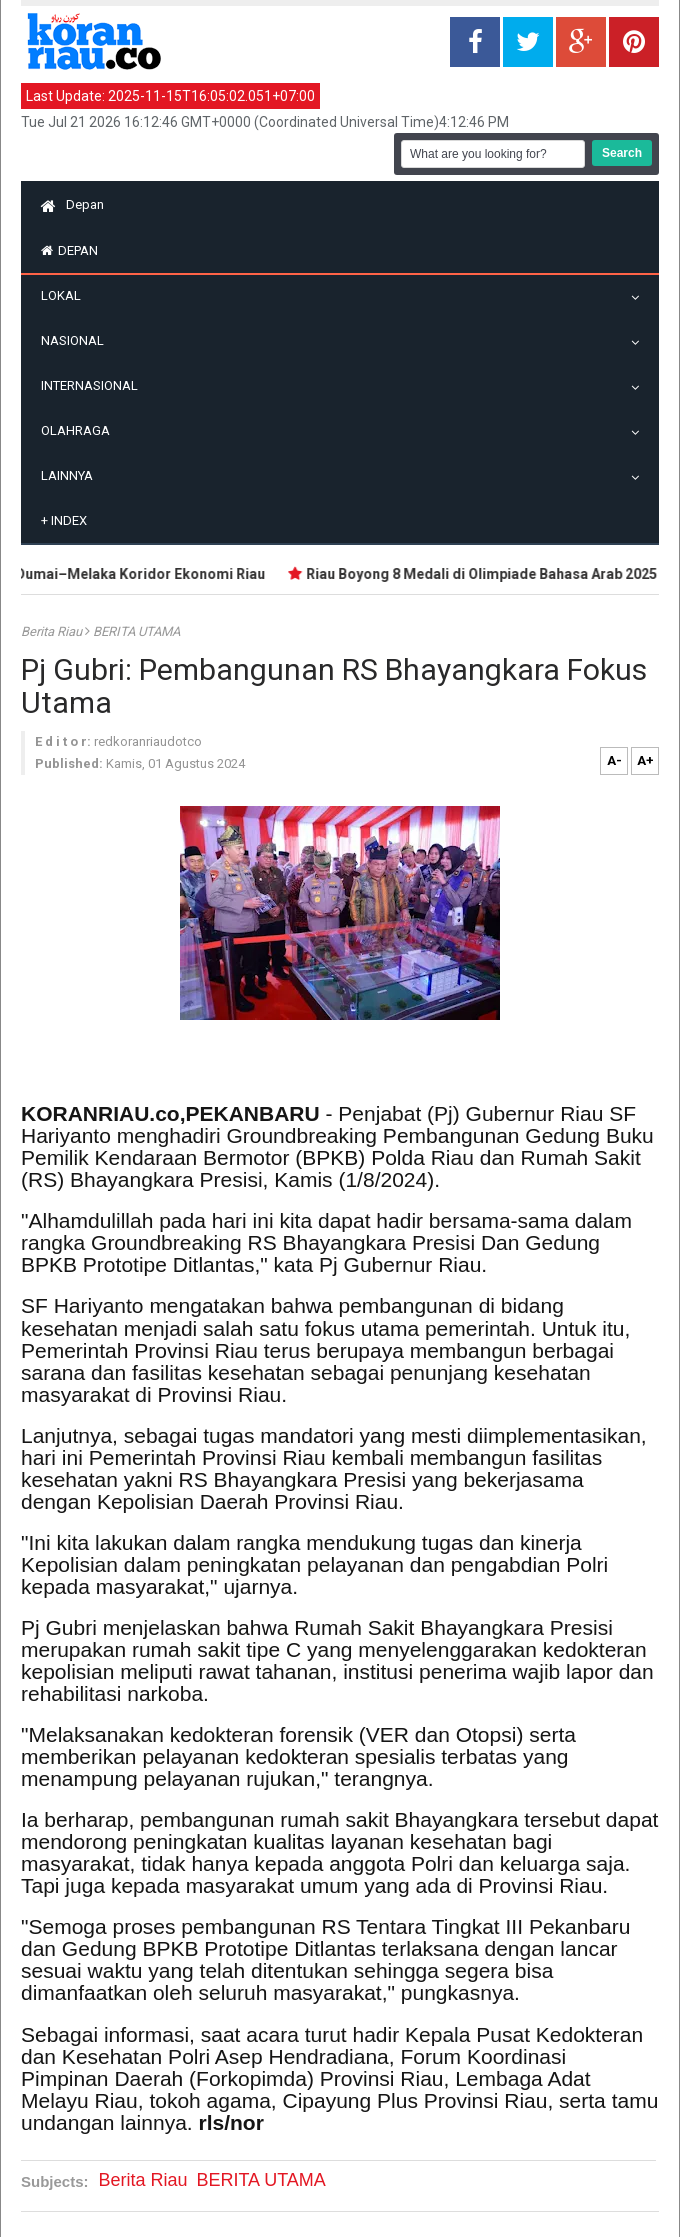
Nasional (77, 340)
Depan (72, 204)
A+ (645, 760)
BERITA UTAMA (136, 631)
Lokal (66, 295)
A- (614, 760)
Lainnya (72, 475)
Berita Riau (53, 631)
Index (64, 520)
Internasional (94, 385)
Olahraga (80, 430)
